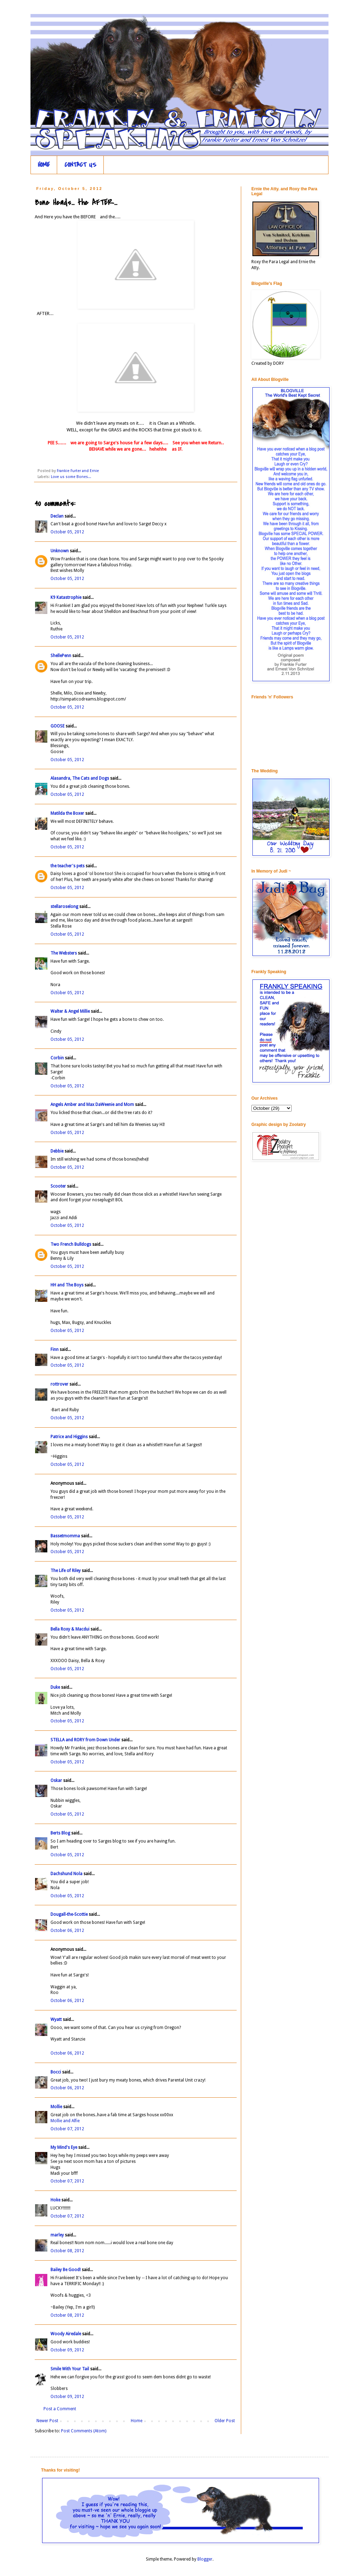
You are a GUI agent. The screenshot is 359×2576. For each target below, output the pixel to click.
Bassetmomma (65, 1535)
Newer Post (47, 2420)
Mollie (56, 2106)
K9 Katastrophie (65, 597)
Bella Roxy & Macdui (69, 1629)
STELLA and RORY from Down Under (85, 1739)
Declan (56, 516)
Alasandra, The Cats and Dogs (79, 778)
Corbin (57, 1057)
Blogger (204, 2559)
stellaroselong (64, 906)
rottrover (59, 1384)
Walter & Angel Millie (70, 1011)
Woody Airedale (65, 2333)
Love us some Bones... (71, 476)
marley (57, 2235)
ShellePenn (60, 655)
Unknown (59, 550)
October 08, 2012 (67, 2250)
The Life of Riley (65, 1570)
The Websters (63, 953)
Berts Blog (60, 1833)
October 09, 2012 (67, 2350)
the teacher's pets (67, 865)
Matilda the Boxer (67, 813)
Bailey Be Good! (65, 2269)
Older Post (225, 2420)
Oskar (56, 1780)
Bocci (55, 2072)
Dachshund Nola (66, 1873)
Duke (55, 1687)
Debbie (56, 1151)
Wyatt (56, 2019)
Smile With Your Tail (69, 2368)
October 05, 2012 (67, 531)
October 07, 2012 (67, 2128)
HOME (44, 165)
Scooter (58, 1186)
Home (136, 2420)
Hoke (55, 2200)
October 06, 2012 (67, 1930)
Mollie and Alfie (65, 2120)
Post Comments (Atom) (83, 2430)
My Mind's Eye (63, 2147)
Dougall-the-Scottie (69, 1914)
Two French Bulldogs (70, 1244)
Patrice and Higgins (69, 1436)
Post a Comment (59, 2408)
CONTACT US (80, 165)
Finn (54, 1349)
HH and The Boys (66, 1285)
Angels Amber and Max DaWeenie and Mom (92, 1104)
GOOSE (57, 726)
